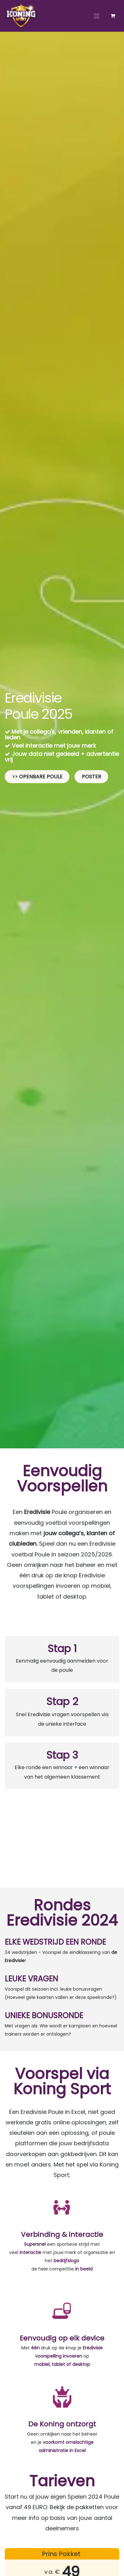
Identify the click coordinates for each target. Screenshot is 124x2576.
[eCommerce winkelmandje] (113, 16)
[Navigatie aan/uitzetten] (97, 16)
